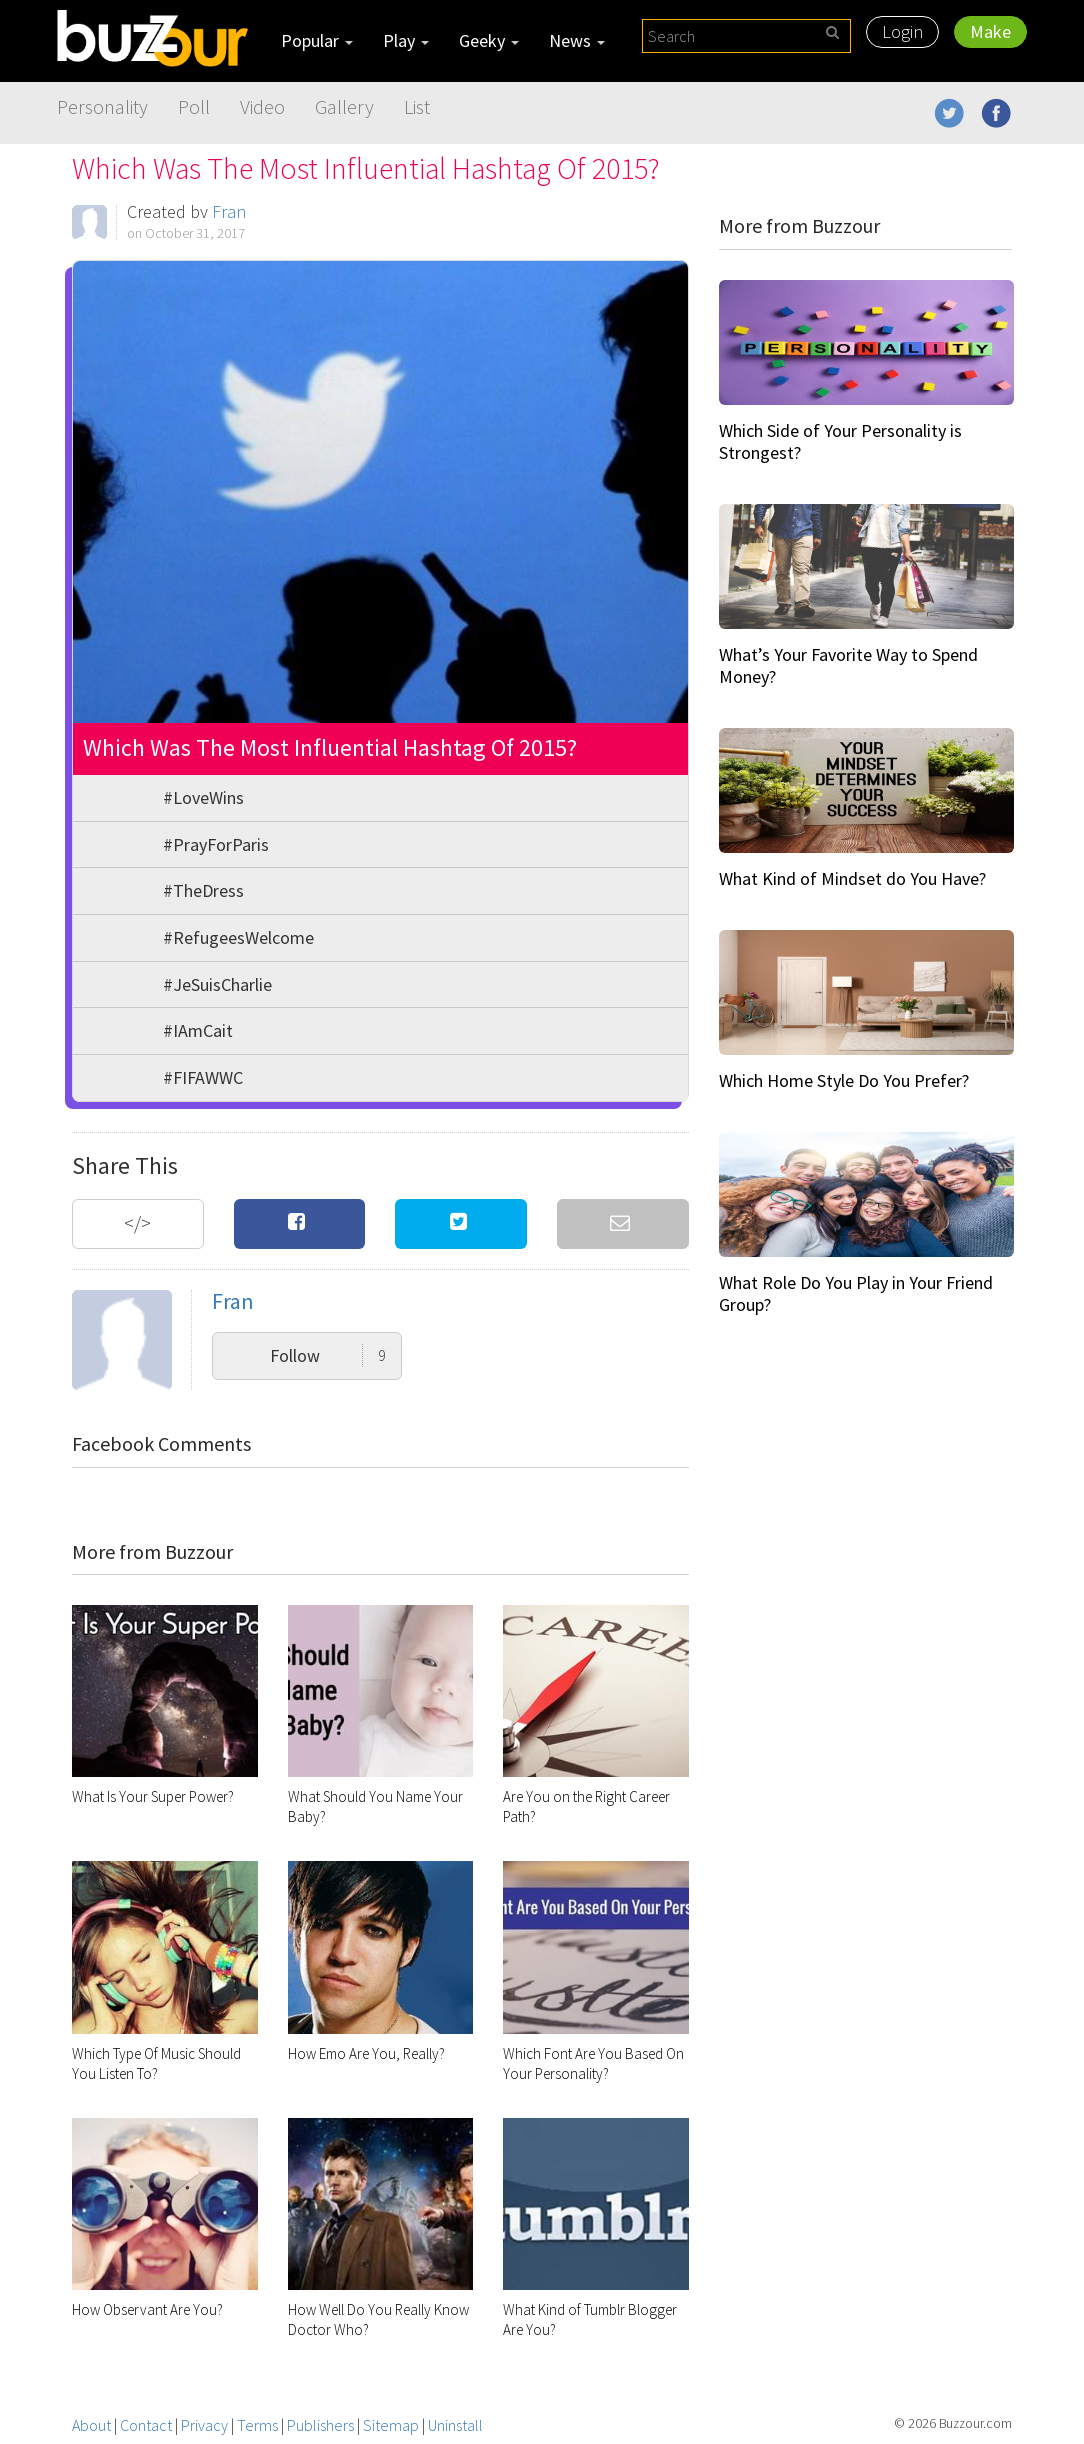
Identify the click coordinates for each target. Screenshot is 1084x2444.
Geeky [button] (489, 40)
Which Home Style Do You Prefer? (844, 1080)
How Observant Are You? (147, 2309)
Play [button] (406, 40)
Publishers (320, 2425)
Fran (229, 211)
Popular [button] (317, 40)
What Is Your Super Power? (153, 1796)
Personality (102, 106)
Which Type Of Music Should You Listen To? (156, 2063)
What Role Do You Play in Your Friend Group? (856, 1293)
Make (990, 31)
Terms (257, 2425)
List (417, 106)
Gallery (344, 106)
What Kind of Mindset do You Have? (852, 878)
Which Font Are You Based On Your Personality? (593, 2063)
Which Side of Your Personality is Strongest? (840, 441)
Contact (146, 2425)
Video (262, 106)
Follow (328, 1355)
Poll (194, 106)
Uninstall (455, 2425)
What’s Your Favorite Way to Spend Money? (848, 665)
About (91, 2425)
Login (902, 31)
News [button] (577, 40)
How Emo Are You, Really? (366, 2053)
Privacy (204, 2425)
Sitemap (391, 2425)
